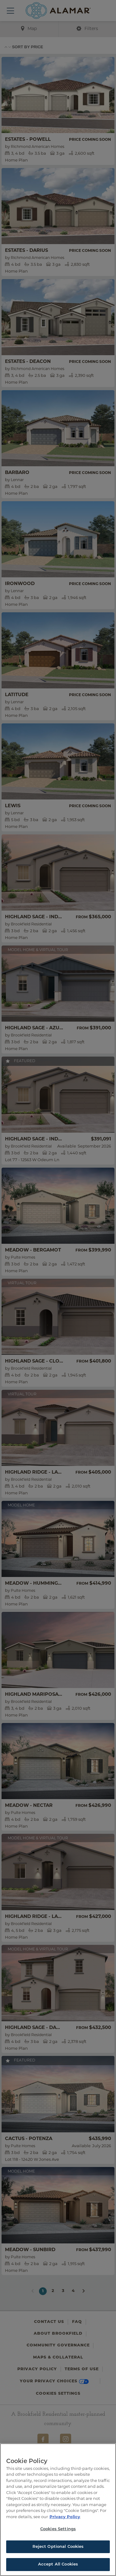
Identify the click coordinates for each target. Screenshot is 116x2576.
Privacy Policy (64, 2517)
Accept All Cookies (58, 2564)
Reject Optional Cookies (58, 2547)
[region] (58, 2509)
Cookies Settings (58, 2529)
